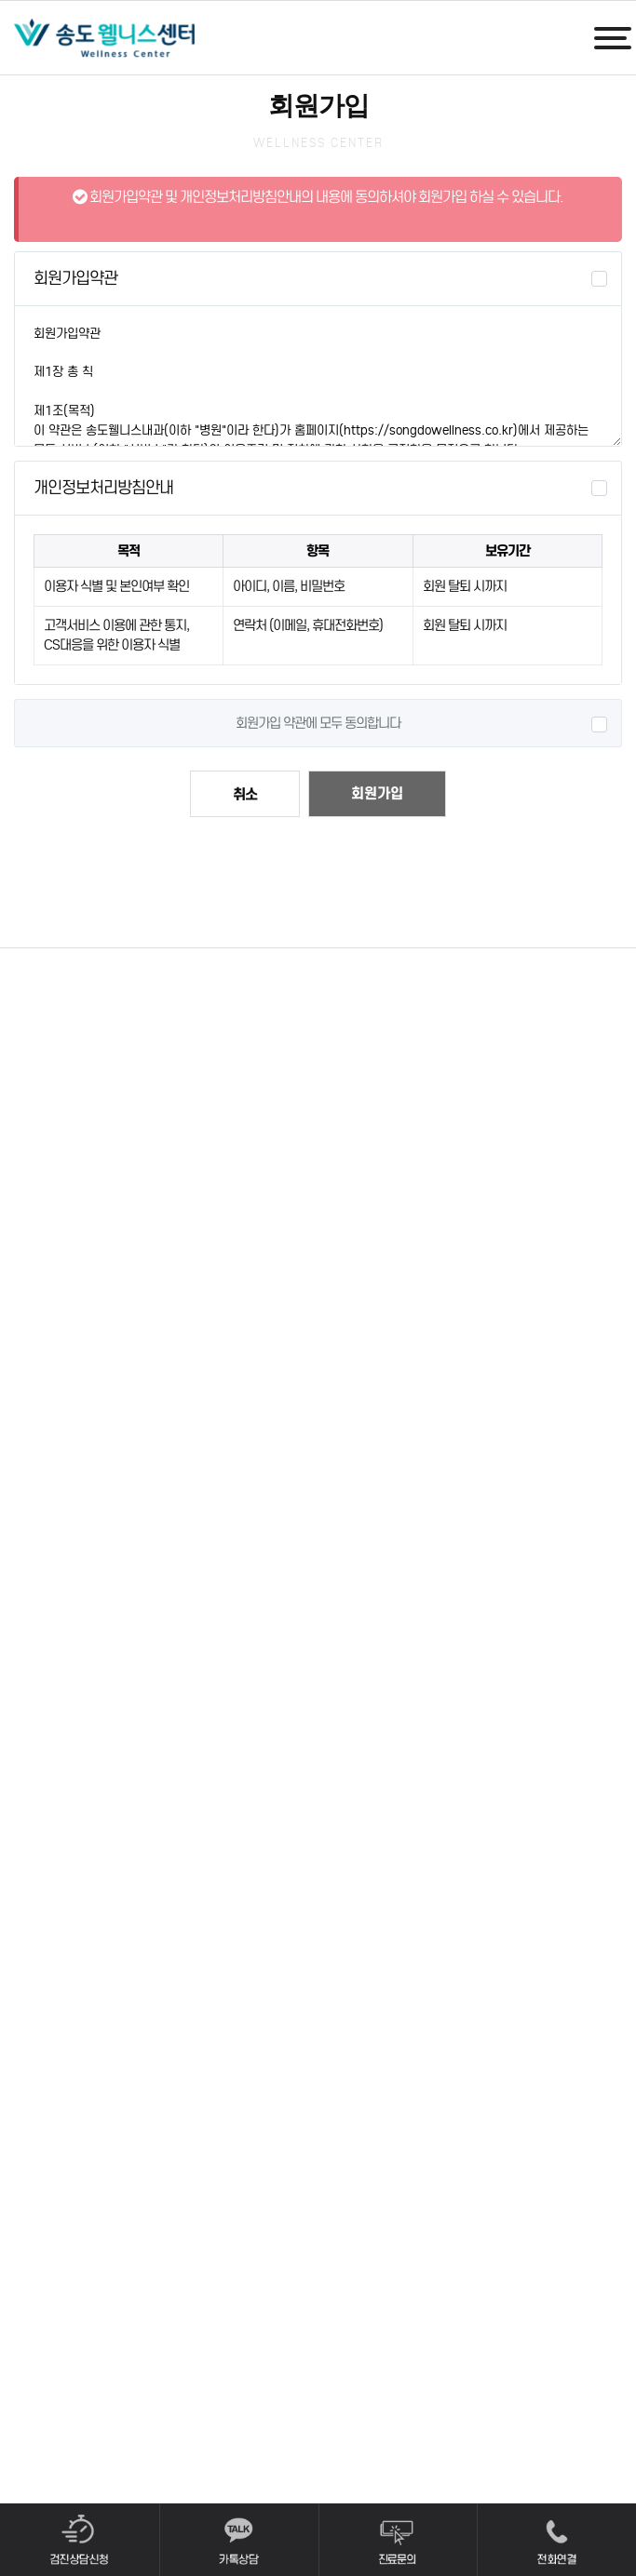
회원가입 (377, 793)
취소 (245, 794)
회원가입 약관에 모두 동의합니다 (318, 723)
